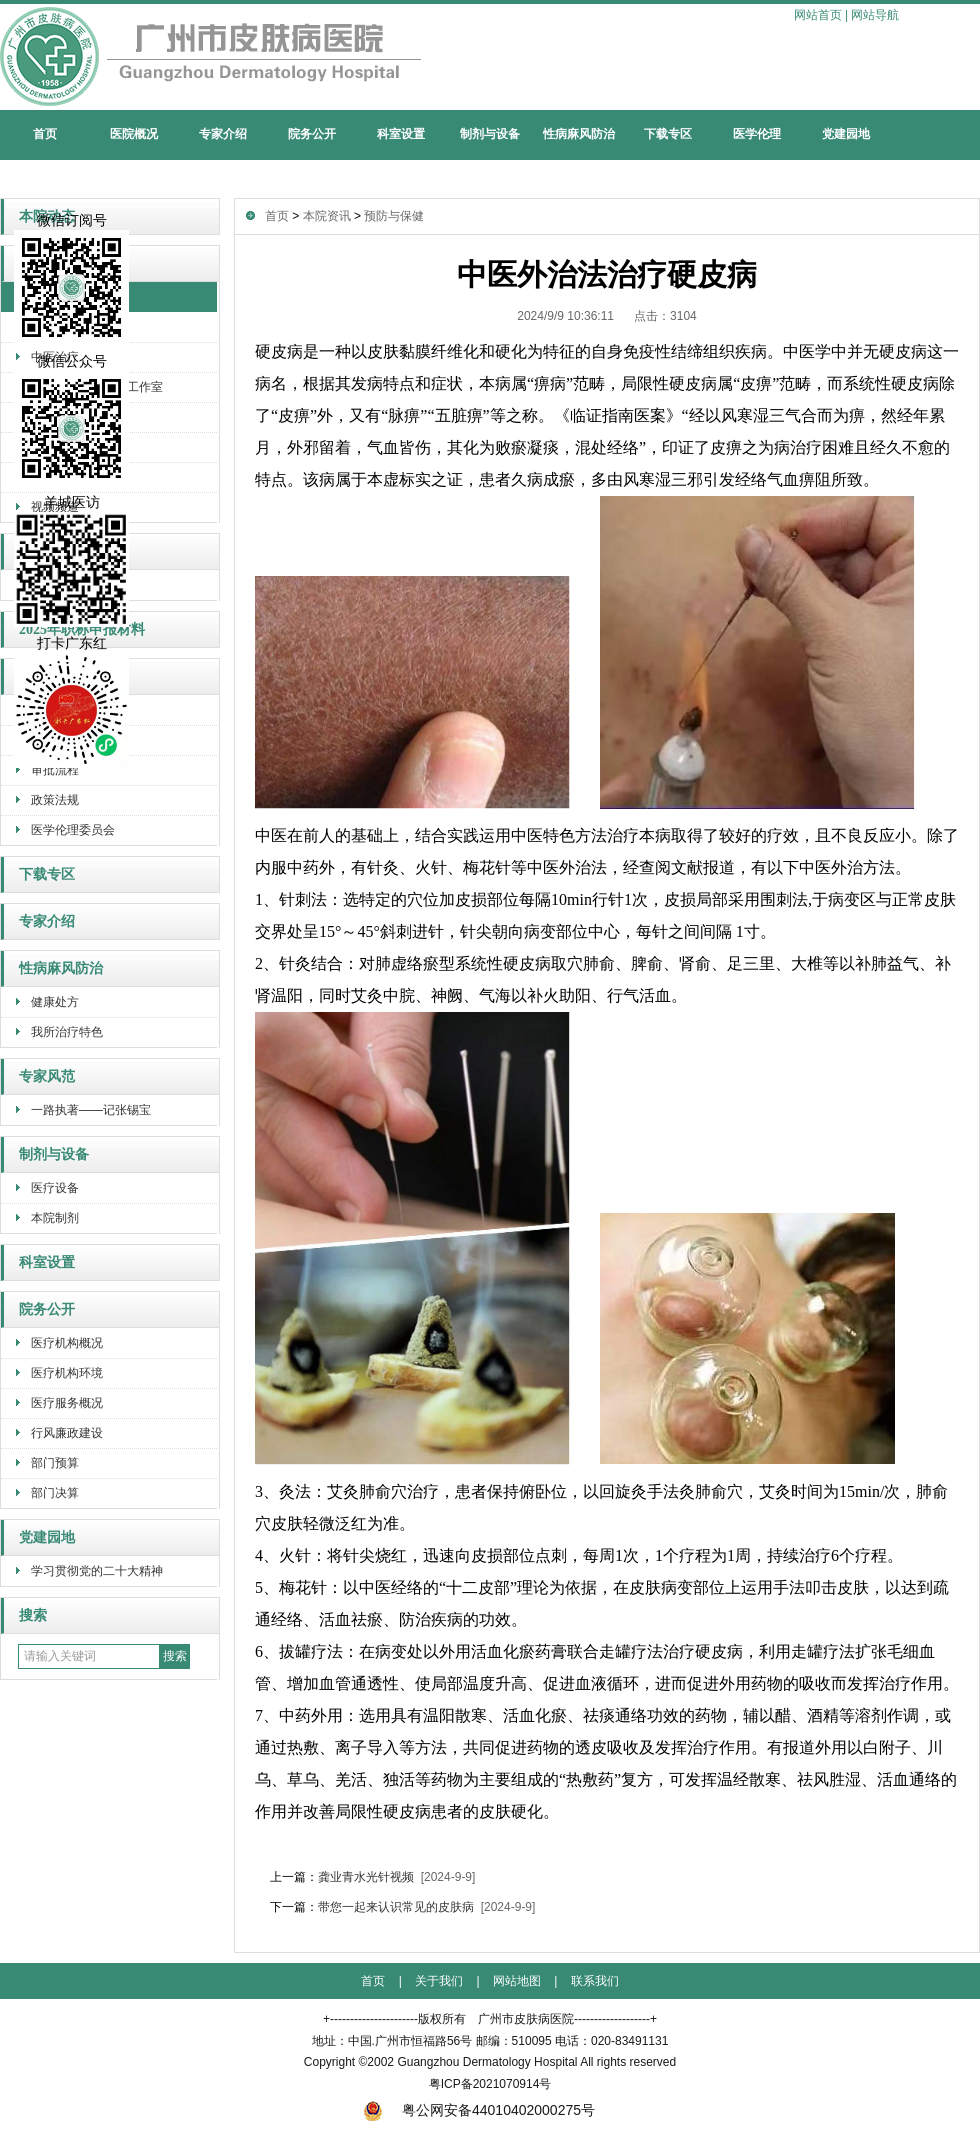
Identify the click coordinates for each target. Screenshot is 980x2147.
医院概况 (134, 134)
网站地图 (517, 1981)
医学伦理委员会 (73, 830)
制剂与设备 (490, 134)
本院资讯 (327, 216)
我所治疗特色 (67, 1032)
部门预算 (55, 1463)
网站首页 (818, 15)
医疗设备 (55, 1188)
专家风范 (47, 1076)
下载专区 (668, 134)
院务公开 (312, 134)
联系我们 (595, 1981)
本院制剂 (55, 1218)
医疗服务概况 (67, 1403)
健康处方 (55, 1002)
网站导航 (875, 15)
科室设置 (401, 134)
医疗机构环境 (67, 1373)
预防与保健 (394, 216)
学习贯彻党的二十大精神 (97, 1571)
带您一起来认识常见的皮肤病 (396, 1907)
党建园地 (846, 134)
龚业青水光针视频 (366, 1877)
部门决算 (55, 1493)
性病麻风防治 (579, 134)
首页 (45, 134)
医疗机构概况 (67, 1343)
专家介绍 (223, 134)
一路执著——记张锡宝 (91, 1110)
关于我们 (439, 1981)
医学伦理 (757, 134)
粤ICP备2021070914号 (490, 2084)
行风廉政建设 (67, 1433)
